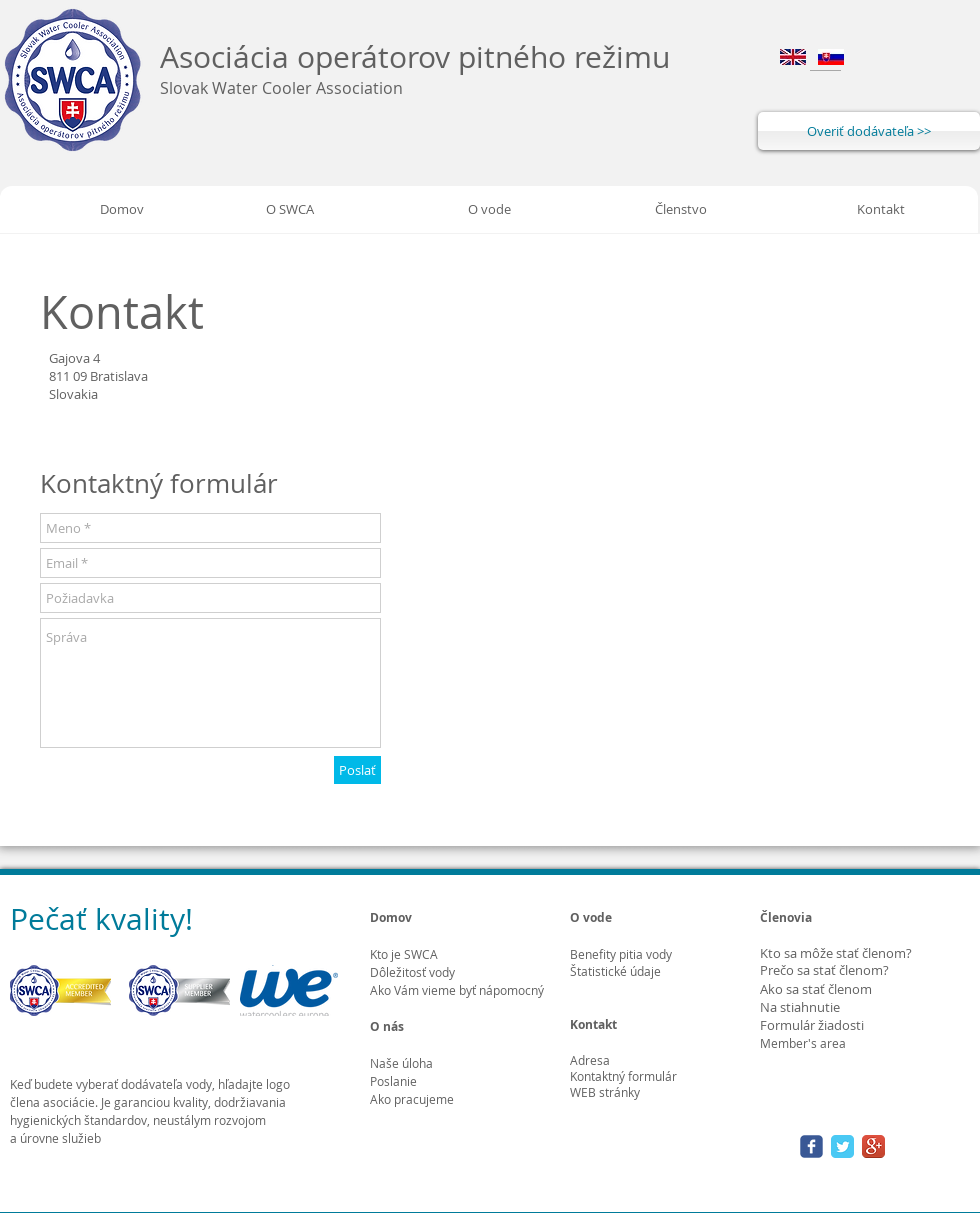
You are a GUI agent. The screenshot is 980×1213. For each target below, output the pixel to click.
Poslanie (393, 1081)
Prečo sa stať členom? (824, 970)
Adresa (590, 1060)
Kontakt (593, 1024)
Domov (391, 917)
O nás (387, 1026)
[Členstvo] (681, 209)
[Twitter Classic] (842, 1146)
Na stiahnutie (800, 1007)
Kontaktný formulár (623, 1076)
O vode (591, 917)
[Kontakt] (881, 209)
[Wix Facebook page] (811, 1146)
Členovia (786, 917)
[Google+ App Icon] (873, 1146)
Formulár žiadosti (812, 1025)
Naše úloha (401, 1063)
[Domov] (122, 209)
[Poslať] (357, 770)
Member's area (803, 1043)
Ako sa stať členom (816, 989)
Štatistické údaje (615, 971)
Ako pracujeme (412, 1099)
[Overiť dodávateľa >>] (869, 131)
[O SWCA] (290, 209)
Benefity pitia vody (621, 954)
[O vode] (489, 209)
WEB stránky (605, 1092)
